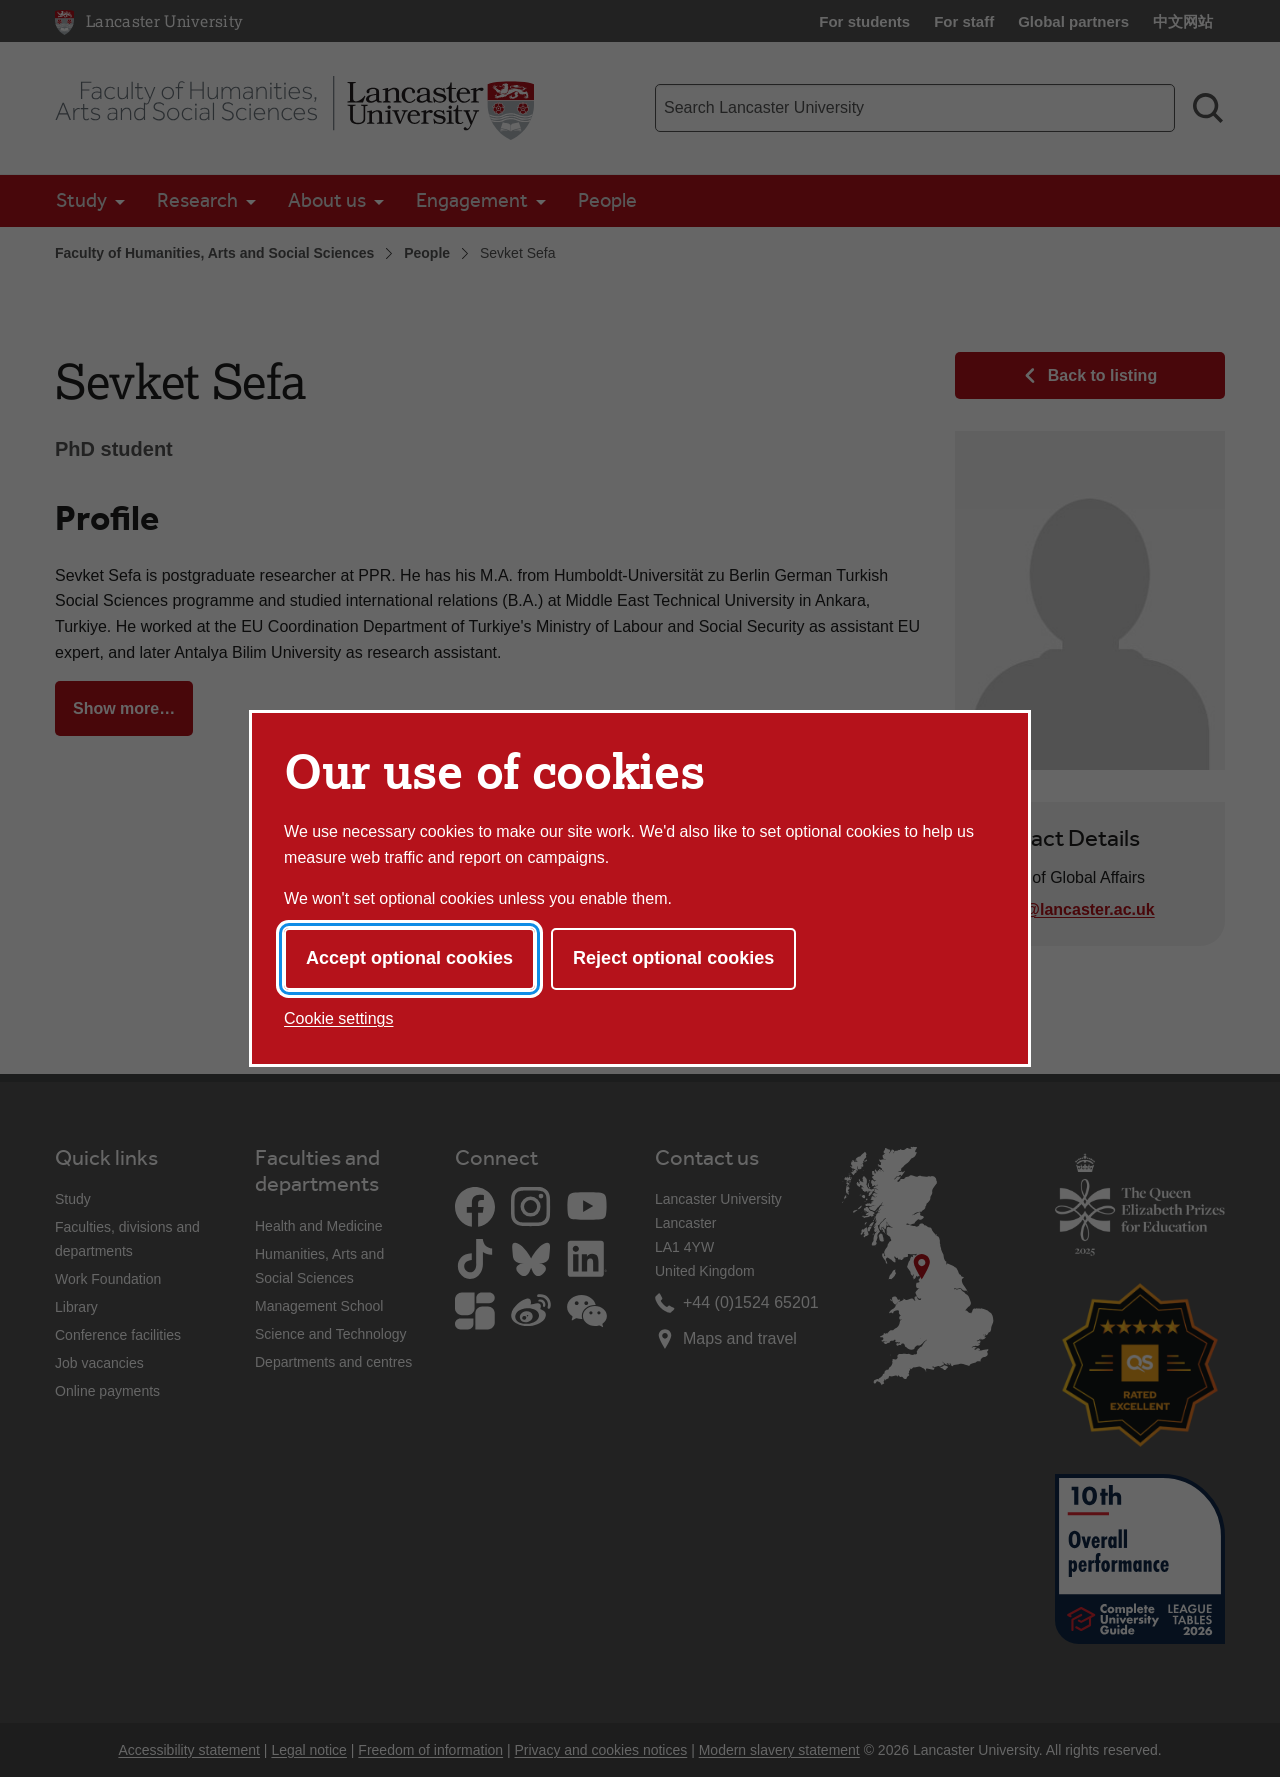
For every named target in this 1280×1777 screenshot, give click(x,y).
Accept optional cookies (409, 958)
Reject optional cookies (673, 958)
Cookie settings (338, 1018)
